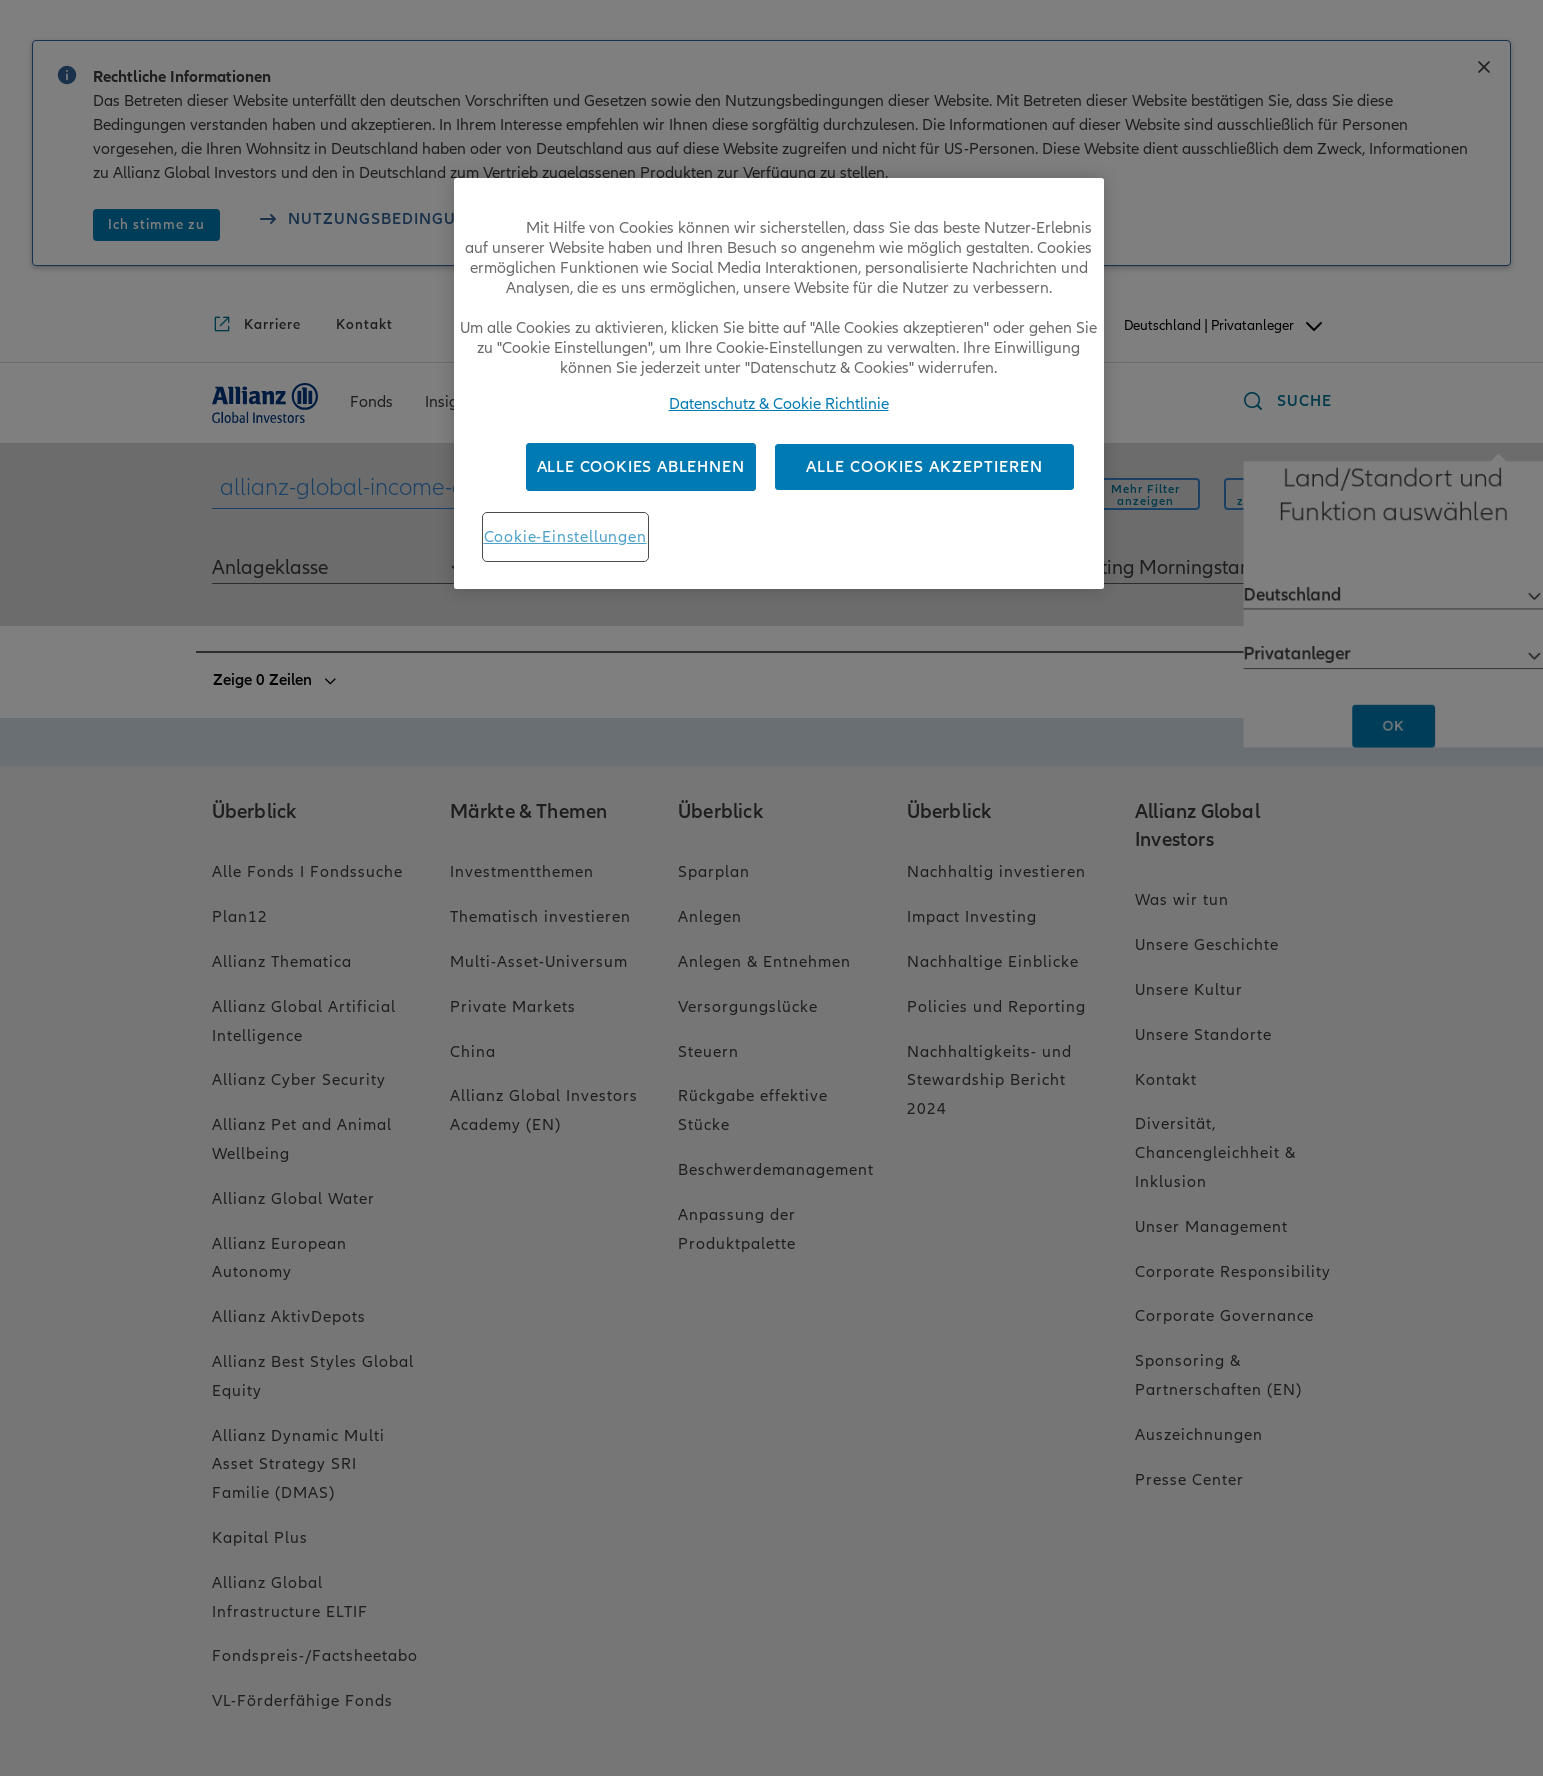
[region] (779, 383)
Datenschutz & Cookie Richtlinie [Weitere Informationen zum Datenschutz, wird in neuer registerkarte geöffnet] (779, 404)
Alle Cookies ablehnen (641, 467)
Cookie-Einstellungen (565, 537)
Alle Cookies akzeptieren (924, 467)
